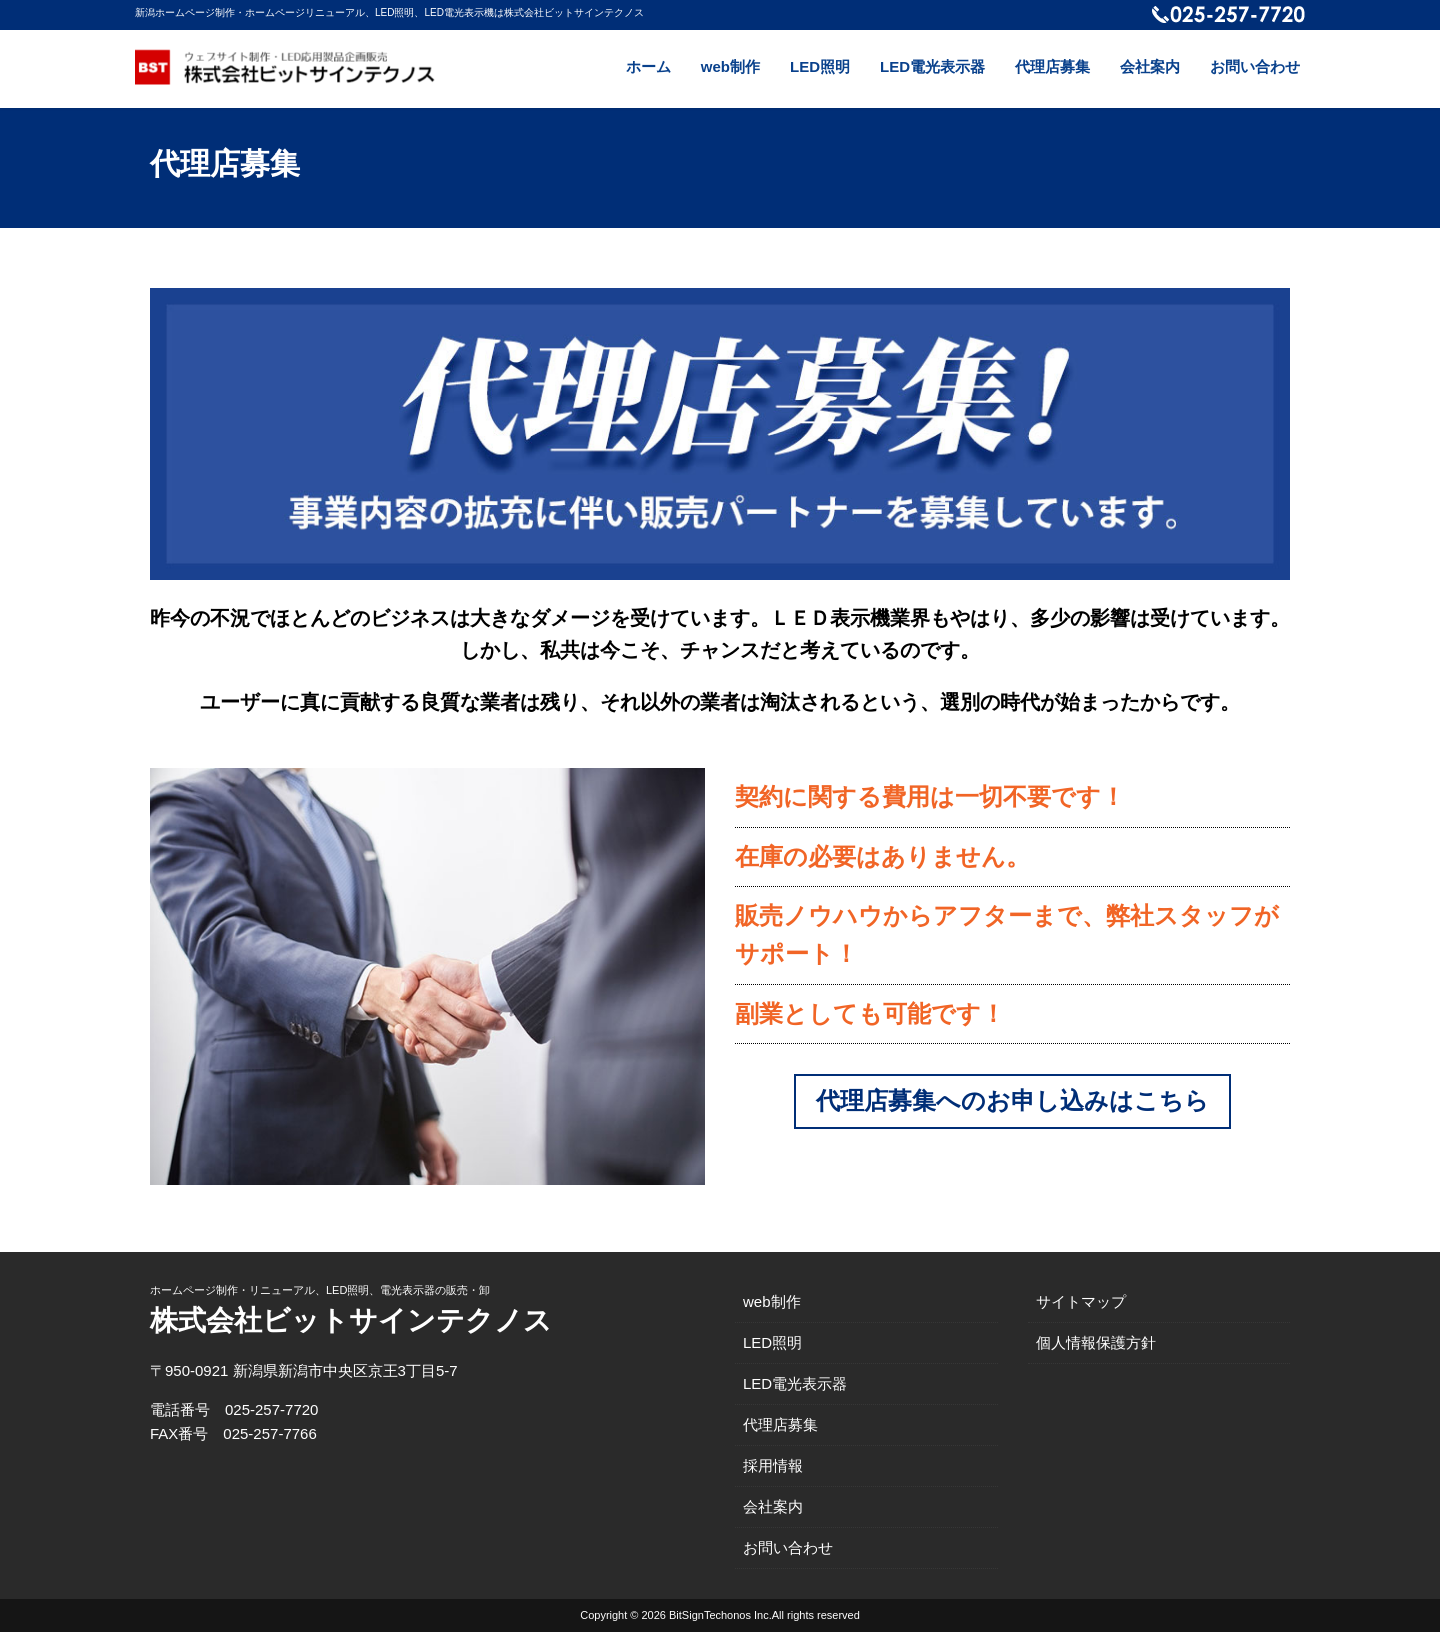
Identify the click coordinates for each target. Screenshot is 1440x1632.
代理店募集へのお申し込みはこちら (1012, 1100)
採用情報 (773, 1465)
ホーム (648, 66)
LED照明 (820, 66)
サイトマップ (1081, 1301)
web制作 (730, 66)
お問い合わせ (1255, 66)
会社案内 (1150, 66)
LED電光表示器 (932, 66)
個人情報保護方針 (1096, 1342)
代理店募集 (1052, 66)
